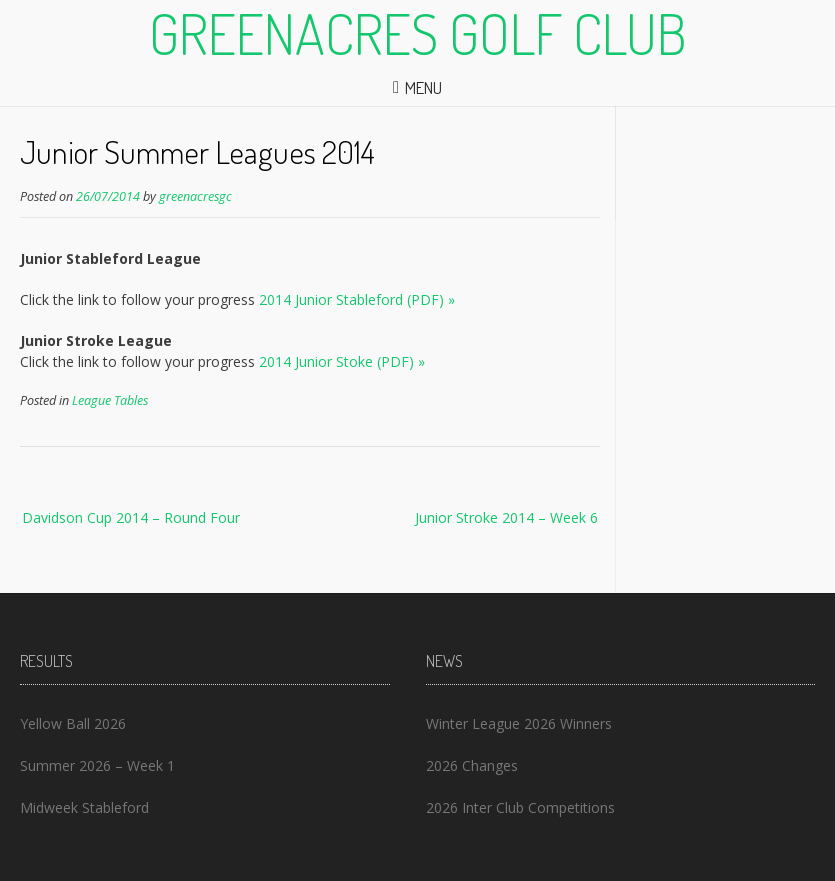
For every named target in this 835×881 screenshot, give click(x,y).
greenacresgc (195, 196)
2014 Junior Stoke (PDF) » (342, 361)
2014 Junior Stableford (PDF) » (357, 299)
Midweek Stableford (84, 807)
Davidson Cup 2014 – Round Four (131, 517)
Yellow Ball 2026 (73, 723)
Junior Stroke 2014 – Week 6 (506, 517)
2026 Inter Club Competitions (520, 807)
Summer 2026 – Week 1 (97, 765)
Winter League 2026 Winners (519, 723)
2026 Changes (472, 765)
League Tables (110, 400)
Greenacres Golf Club (418, 33)
